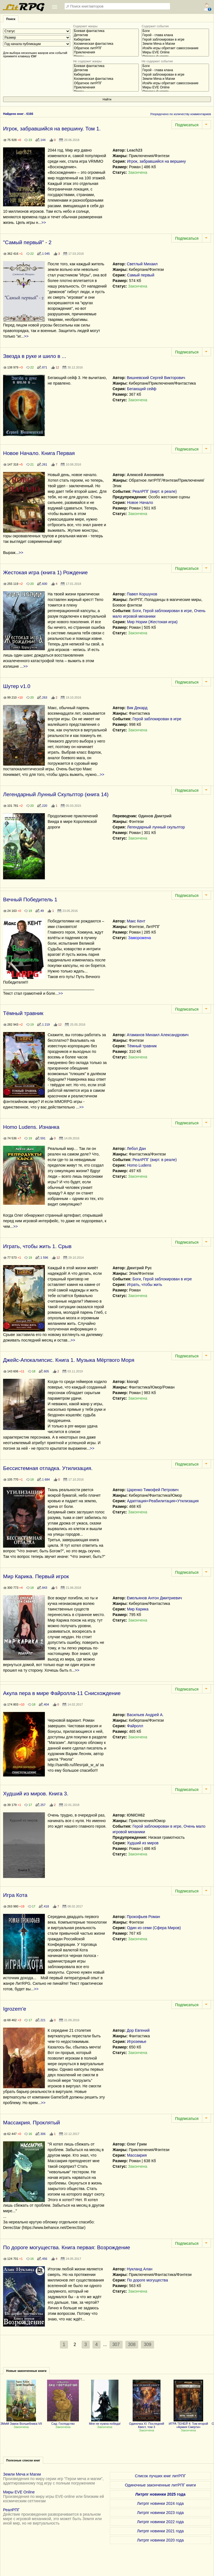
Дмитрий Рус (139, 1268)
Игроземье (136, 2041)
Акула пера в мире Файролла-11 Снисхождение (62, 1693)
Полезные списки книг (23, 2460)
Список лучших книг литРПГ (160, 2476)
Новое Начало (140, 502)
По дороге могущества (147, 2280)
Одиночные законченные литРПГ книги (160, 2485)
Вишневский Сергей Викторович (156, 377)
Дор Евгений (138, 2030)
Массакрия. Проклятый (31, 2122)
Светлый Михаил (142, 264)
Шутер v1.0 (16, 686)
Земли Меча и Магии (175, 44)
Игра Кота (15, 1895)
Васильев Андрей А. (145, 1715)
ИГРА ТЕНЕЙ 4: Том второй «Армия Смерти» (188, 2424)
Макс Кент (136, 921)
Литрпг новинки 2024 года (160, 2503)
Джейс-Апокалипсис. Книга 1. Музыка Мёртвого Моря (68, 1360)
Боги (175, 31)
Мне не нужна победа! (105, 2422)
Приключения (105, 52)
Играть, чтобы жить (144, 1284)
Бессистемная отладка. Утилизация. (48, 1468)
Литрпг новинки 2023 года (160, 2512)
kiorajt (132, 1381)
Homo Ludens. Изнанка (31, 1127)
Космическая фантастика (105, 44)
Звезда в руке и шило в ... (34, 356)
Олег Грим (137, 2144)
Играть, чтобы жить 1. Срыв (37, 1246)
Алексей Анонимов (145, 474)
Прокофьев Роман (143, 1916)
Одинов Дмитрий (154, 816)
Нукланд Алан (139, 2269)
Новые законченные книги (26, 2370)
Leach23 (134, 150)
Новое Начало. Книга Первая (39, 453)
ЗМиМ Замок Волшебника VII (21, 2422)
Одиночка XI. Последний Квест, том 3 (146, 2424)
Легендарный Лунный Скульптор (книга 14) (56, 794)
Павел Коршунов (142, 594)
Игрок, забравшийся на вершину (156, 161)
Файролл (135, 1726)
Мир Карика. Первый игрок (36, 1576)
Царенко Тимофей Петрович (153, 1490)
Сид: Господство (63, 2422)
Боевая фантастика (105, 31)
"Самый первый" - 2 (27, 242)
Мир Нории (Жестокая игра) (152, 622)
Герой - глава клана (175, 35)
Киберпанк (105, 40)
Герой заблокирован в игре (175, 40)
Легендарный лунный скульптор (156, 827)
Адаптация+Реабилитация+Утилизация (163, 1501)
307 (116, 2344)
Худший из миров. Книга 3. (35, 1793)
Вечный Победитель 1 (30, 899)
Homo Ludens (139, 1165)
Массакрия (137, 2155)
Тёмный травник (23, 1013)
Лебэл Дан (136, 1148)
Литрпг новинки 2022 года (160, 2522)
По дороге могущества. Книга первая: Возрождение (66, 2247)
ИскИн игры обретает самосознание (175, 48)
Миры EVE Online (175, 52)
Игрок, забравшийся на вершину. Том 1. (52, 129)
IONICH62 (136, 1815)
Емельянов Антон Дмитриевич (154, 1598)
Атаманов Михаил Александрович (158, 1035)
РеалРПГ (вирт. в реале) (154, 491)
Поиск (10, 19)
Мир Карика (138, 1609)
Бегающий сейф (141, 389)
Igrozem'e (14, 2009)
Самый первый (140, 275)
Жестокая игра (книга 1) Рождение (45, 572)
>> (44, 222)
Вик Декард (137, 708)
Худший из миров (143, 1843)
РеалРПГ (11, 2510)
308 (132, 2344)
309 (147, 2344)
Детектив (105, 35)
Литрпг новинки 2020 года (160, 2540)
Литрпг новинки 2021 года (160, 2531)
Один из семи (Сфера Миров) (154, 1928)
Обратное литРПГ (105, 48)
